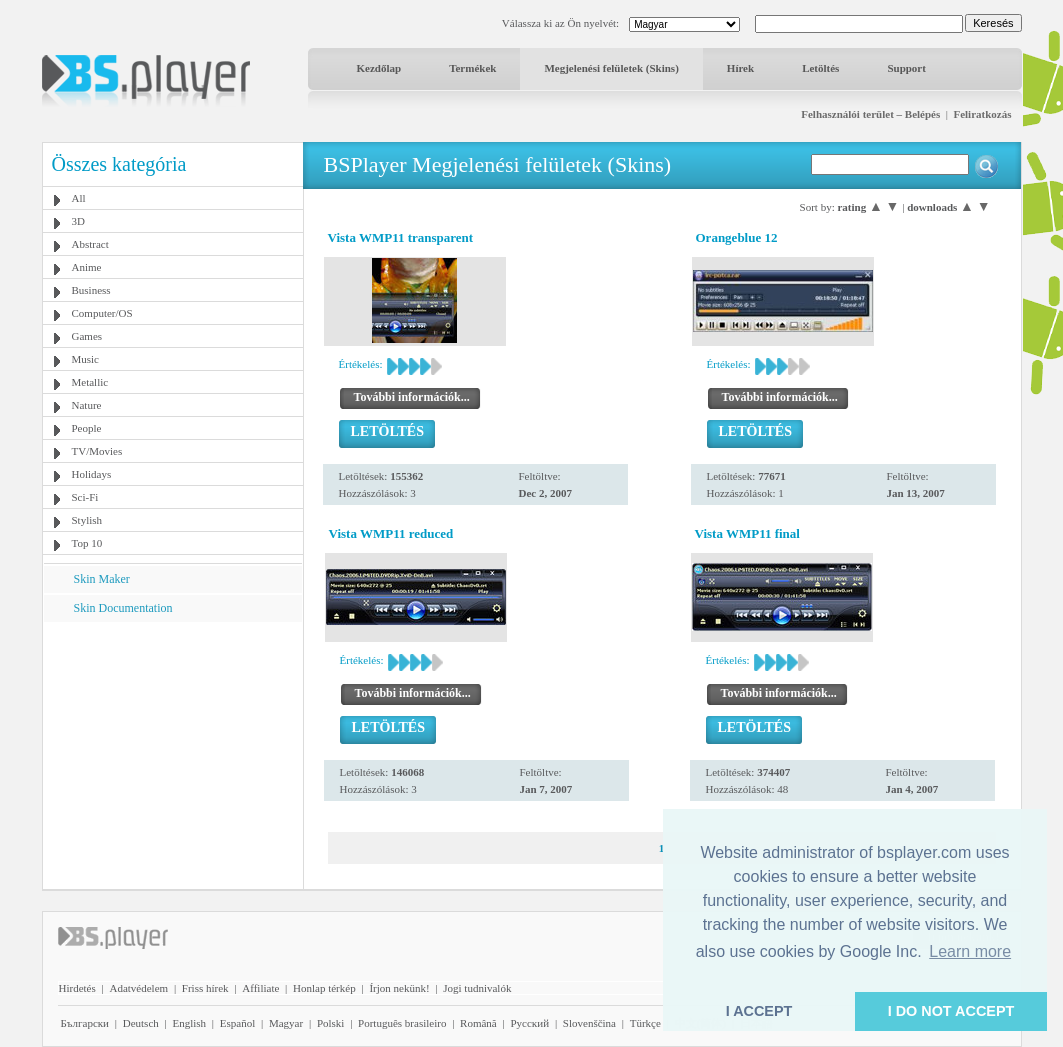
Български (85, 1023)
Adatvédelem (138, 988)
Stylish (87, 520)
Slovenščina (589, 1023)
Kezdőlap (379, 68)
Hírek (740, 68)
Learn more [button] (970, 951)
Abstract (90, 244)
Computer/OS (102, 313)
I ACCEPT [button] (759, 1011)
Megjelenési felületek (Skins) (611, 68)
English (189, 1023)
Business (91, 290)
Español (237, 1023)
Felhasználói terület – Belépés (870, 114)
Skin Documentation (123, 608)
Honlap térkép (324, 988)
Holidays (92, 474)
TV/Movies (97, 451)
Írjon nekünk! (399, 988)
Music (86, 359)
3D (78, 221)
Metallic (90, 382)
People (87, 428)
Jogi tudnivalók (477, 988)
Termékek (472, 68)
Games (87, 336)
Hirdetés (77, 988)
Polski (331, 1023)
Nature (87, 405)
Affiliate (260, 988)
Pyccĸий (529, 1023)
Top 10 (87, 543)
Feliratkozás (982, 114)
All (79, 198)
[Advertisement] (172, 747)
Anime (87, 267)
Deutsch (141, 1023)
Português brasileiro (402, 1023)
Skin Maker (102, 579)
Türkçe (645, 1023)
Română (478, 1023)
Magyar (286, 1023)
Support (906, 68)
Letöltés (820, 68)
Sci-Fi (85, 497)
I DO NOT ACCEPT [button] (951, 1011)
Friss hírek (205, 988)
